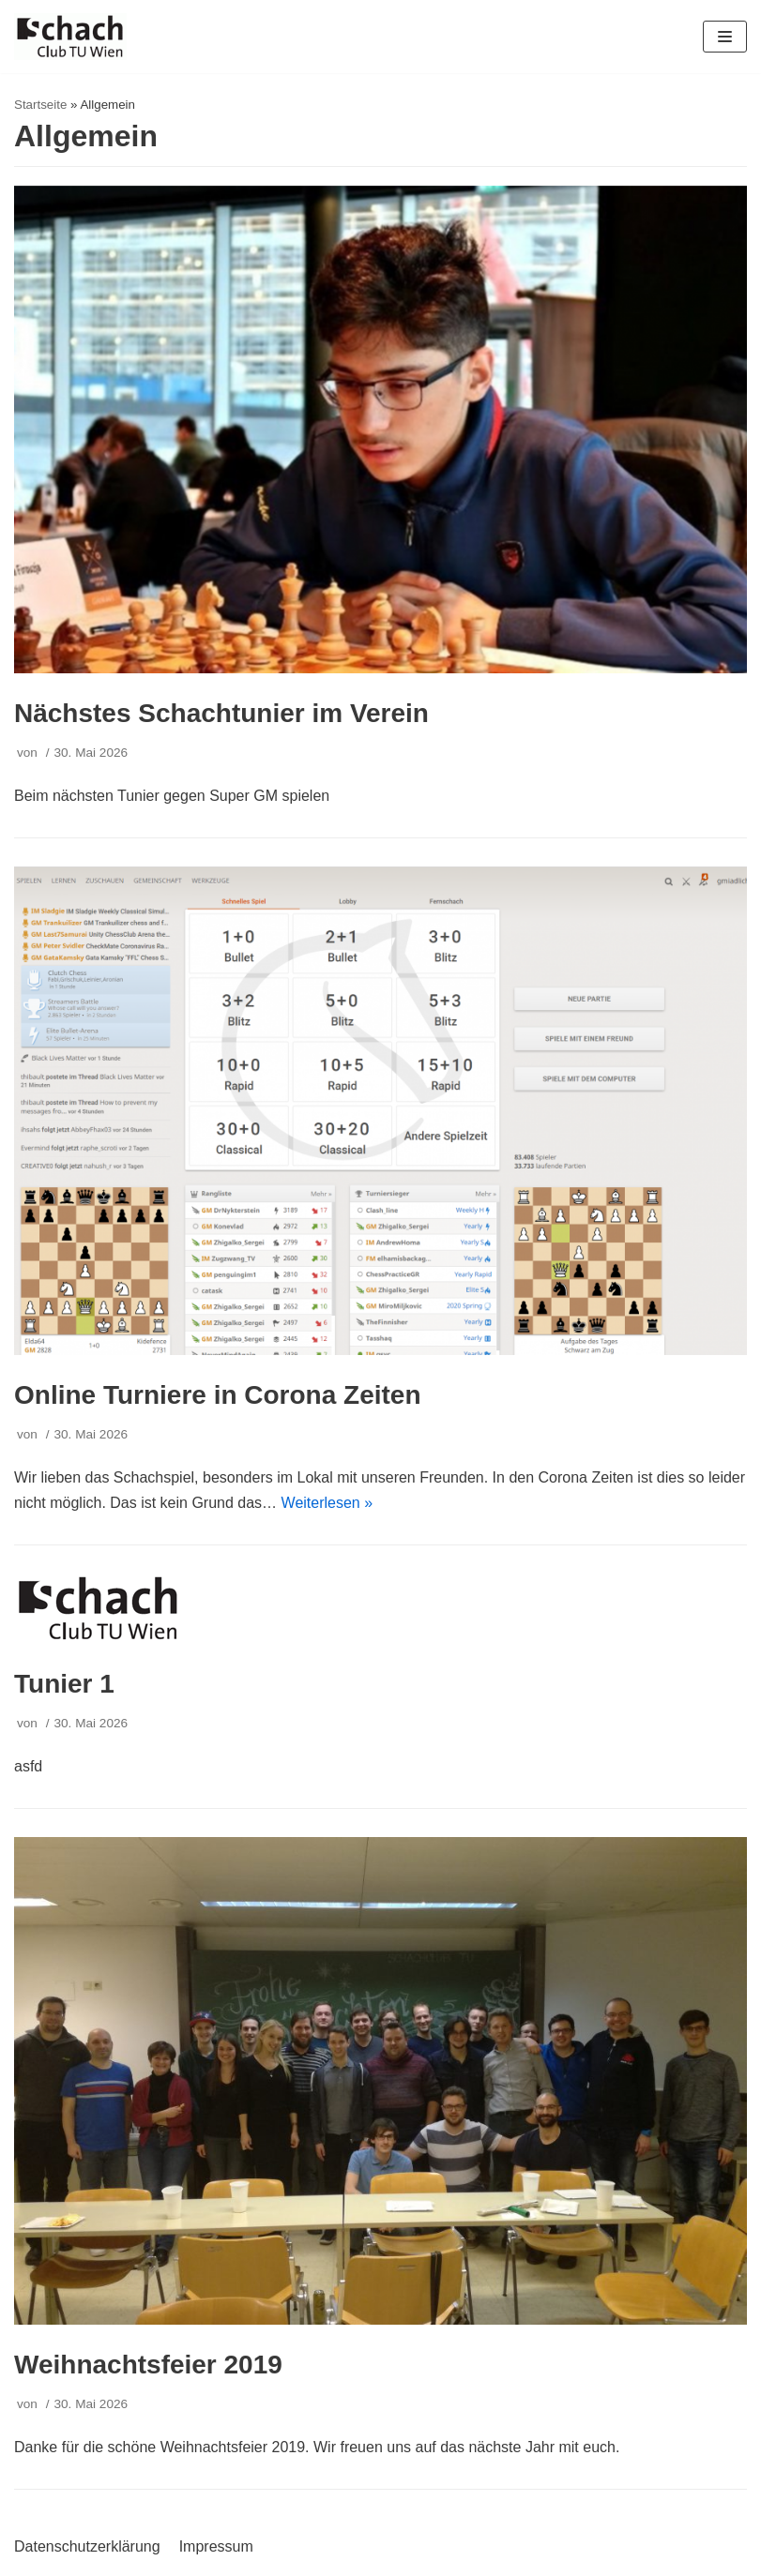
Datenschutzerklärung (87, 2546)
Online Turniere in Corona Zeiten (217, 1394)
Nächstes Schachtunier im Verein (221, 713)
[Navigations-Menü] (725, 37)
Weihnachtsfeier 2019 (148, 2364)
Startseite (40, 105)
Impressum (216, 2546)
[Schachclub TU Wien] (70, 36)
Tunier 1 (64, 1683)
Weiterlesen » (327, 1503)
